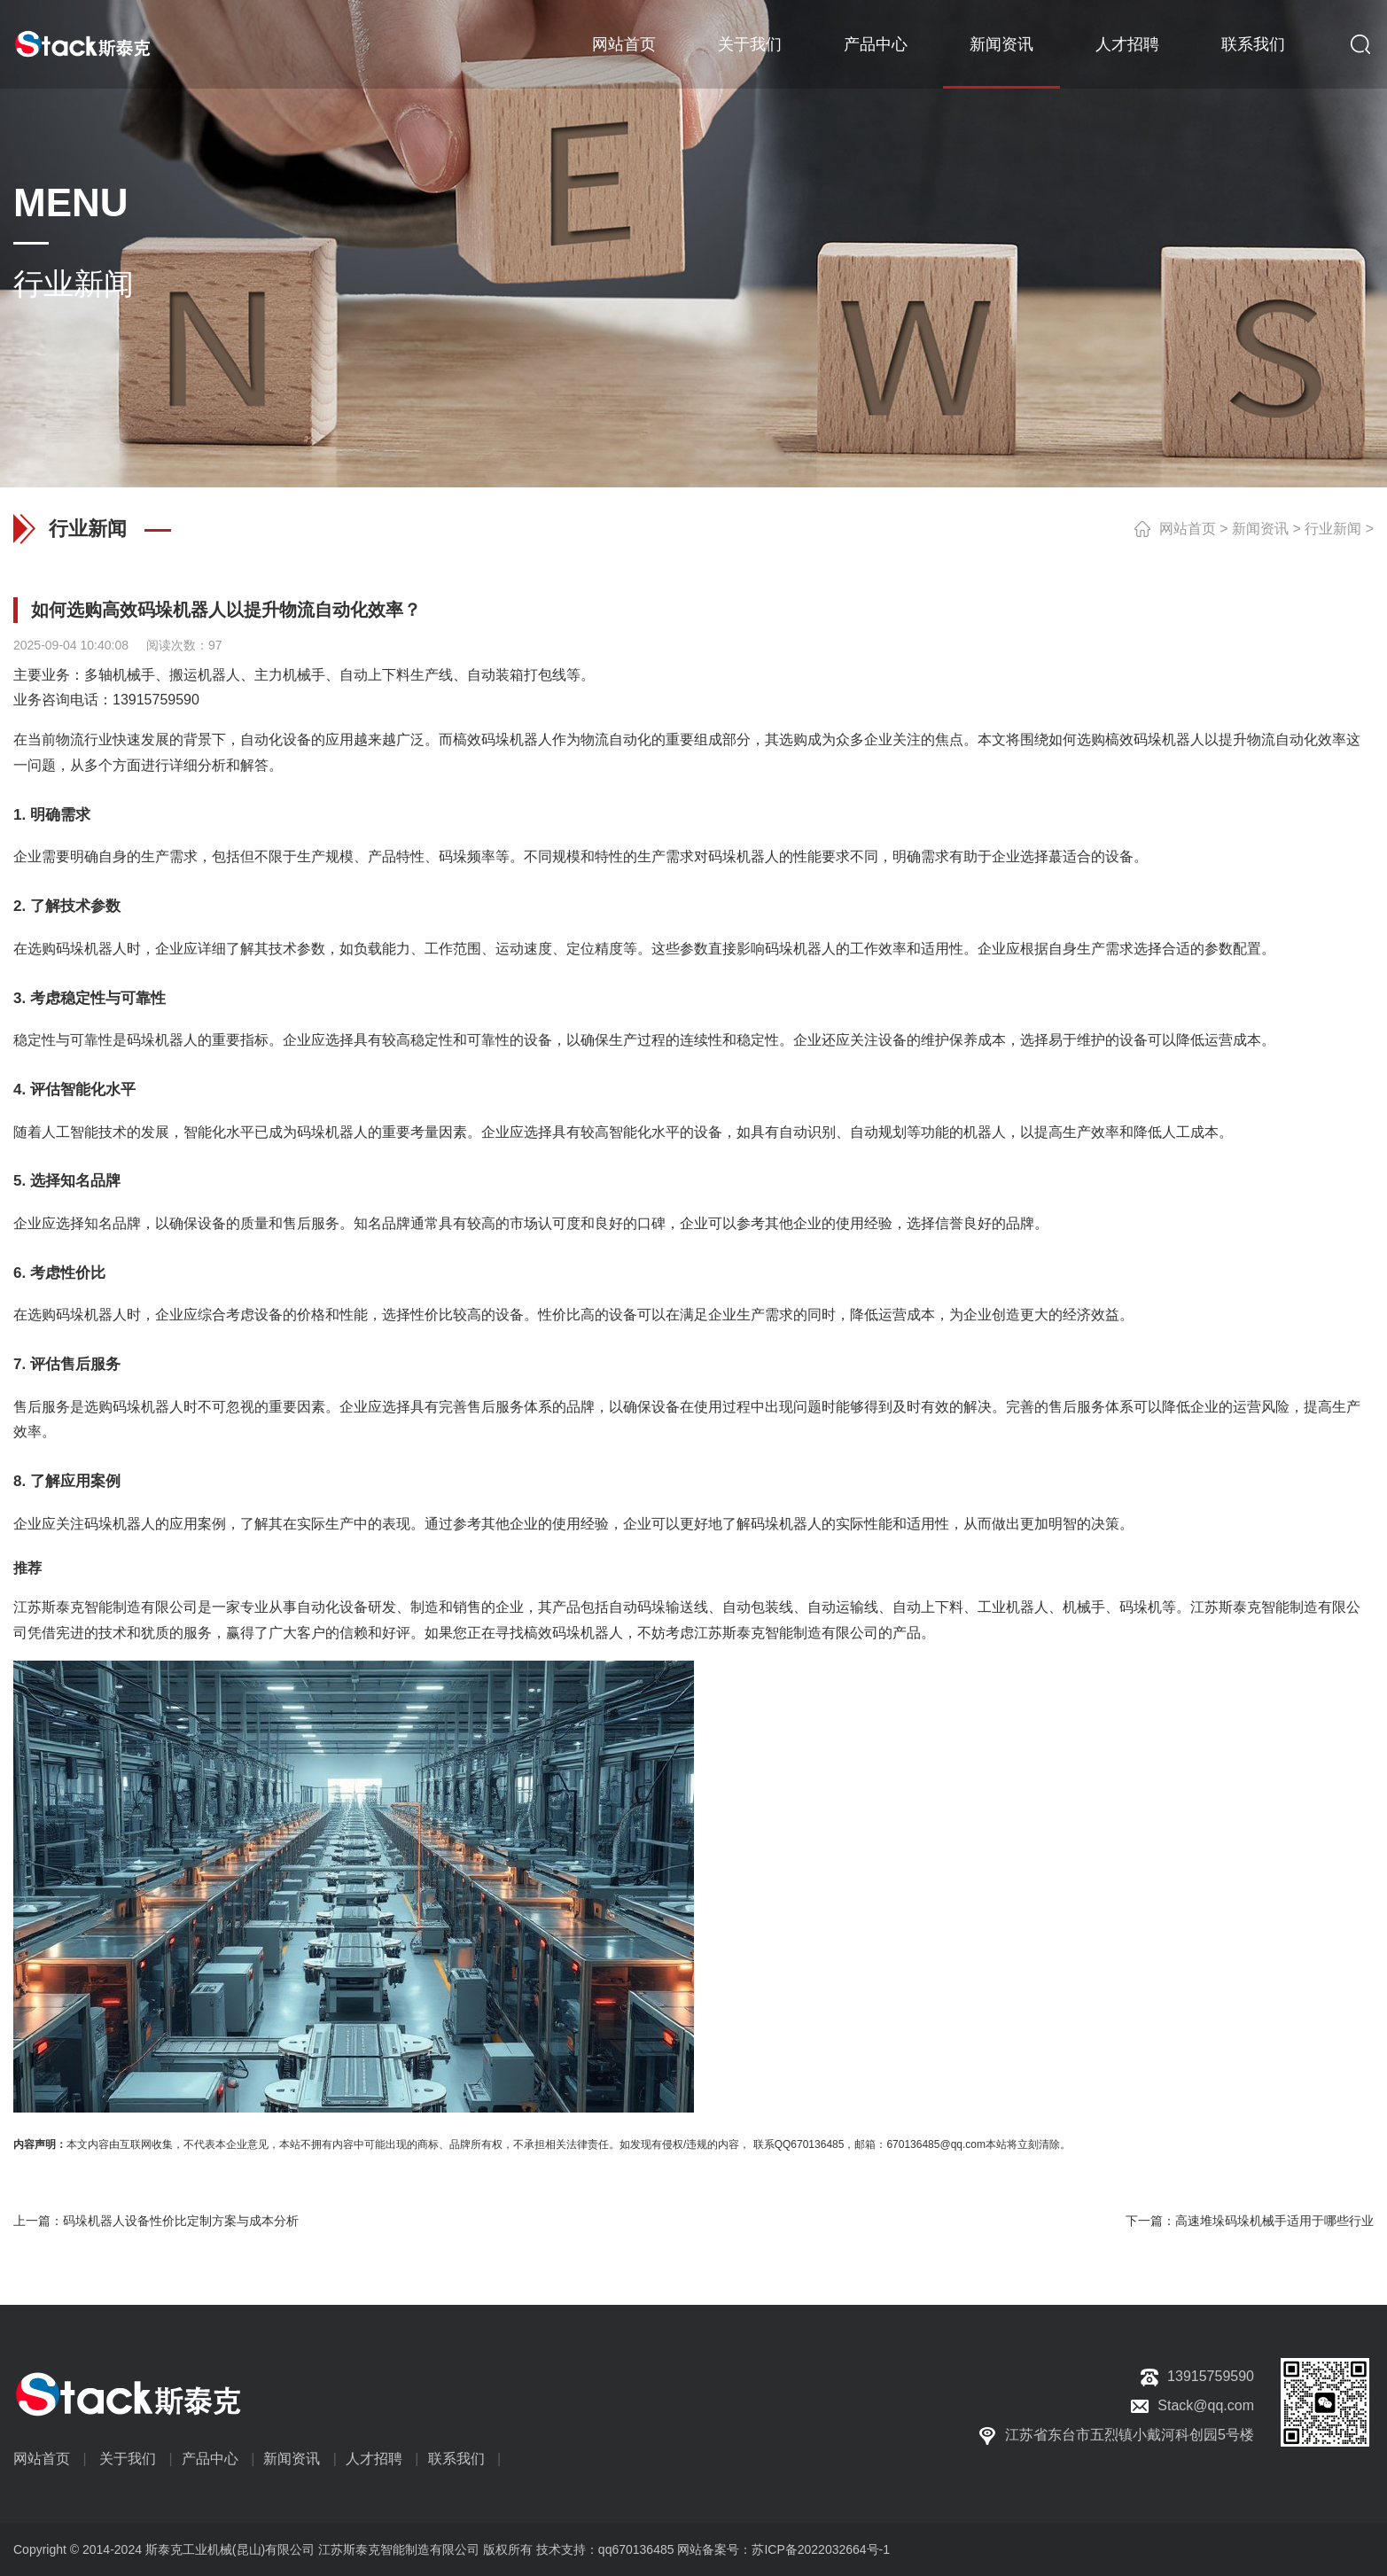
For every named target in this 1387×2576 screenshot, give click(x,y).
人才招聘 (1127, 44)
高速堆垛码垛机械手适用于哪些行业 (1274, 2221)
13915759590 (156, 699)
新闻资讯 (1001, 44)
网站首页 (624, 44)
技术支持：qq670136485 (603, 2549)
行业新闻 (1333, 528)
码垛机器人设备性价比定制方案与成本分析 (181, 2221)
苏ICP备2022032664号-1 (821, 2549)
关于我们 (750, 44)
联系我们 (1253, 44)
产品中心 (876, 44)
